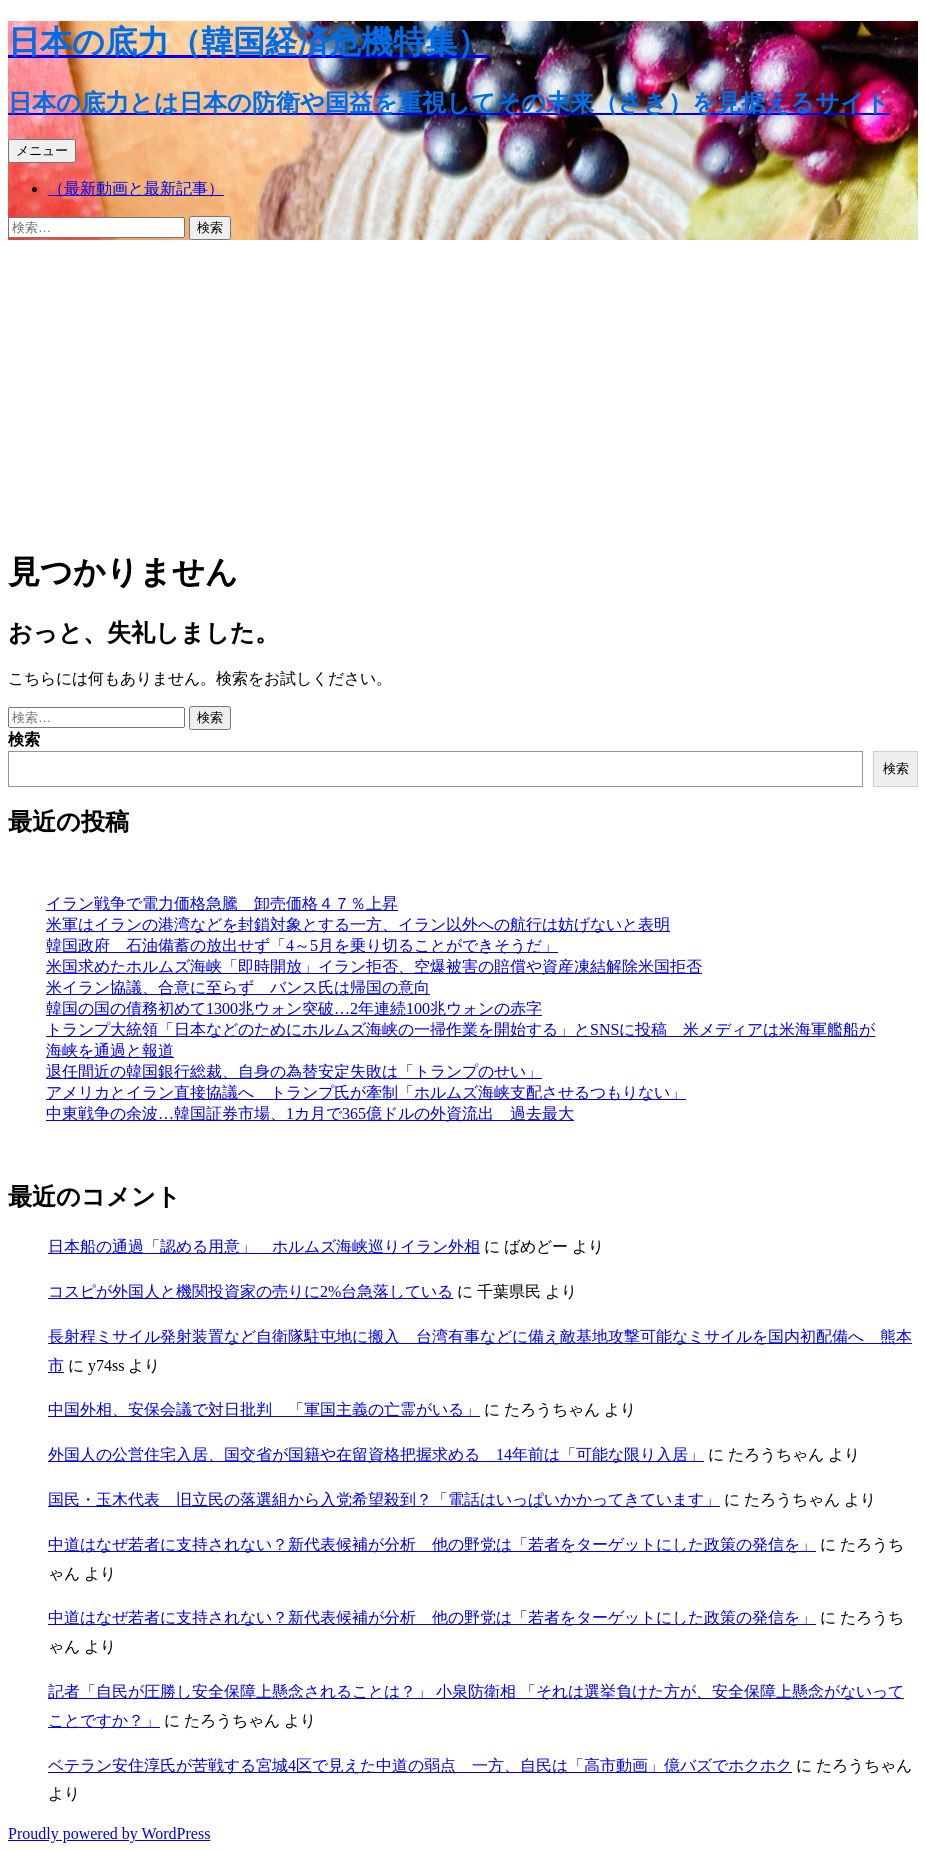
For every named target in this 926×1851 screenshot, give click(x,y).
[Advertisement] (463, 390)
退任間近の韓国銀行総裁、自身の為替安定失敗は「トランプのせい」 (294, 1071)
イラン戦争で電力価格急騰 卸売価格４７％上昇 (222, 903)
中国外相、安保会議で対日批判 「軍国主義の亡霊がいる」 (264, 1409)
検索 (24, 739)
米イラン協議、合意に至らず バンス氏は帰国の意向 (238, 987)
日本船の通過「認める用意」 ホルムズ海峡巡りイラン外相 (264, 1246)
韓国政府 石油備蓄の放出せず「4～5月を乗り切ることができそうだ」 (302, 945)
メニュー (42, 150)
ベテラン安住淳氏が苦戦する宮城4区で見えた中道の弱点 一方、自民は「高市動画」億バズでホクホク (420, 1765)
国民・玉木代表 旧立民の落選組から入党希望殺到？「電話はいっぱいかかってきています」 (384, 1499)
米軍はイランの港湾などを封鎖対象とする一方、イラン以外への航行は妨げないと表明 (358, 924)
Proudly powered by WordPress (109, 1833)
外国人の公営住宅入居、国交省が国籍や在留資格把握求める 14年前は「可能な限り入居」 (376, 1454)
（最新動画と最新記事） (136, 188)
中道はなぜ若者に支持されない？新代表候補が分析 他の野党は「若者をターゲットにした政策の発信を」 (432, 1544)
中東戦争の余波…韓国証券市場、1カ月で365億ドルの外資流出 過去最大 (310, 1113)
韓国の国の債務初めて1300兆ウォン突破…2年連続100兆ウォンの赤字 (294, 1008)
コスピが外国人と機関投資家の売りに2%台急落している (250, 1291)
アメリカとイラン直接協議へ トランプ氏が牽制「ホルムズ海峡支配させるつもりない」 (366, 1092)
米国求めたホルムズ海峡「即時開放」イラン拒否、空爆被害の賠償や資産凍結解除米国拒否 (374, 966)
